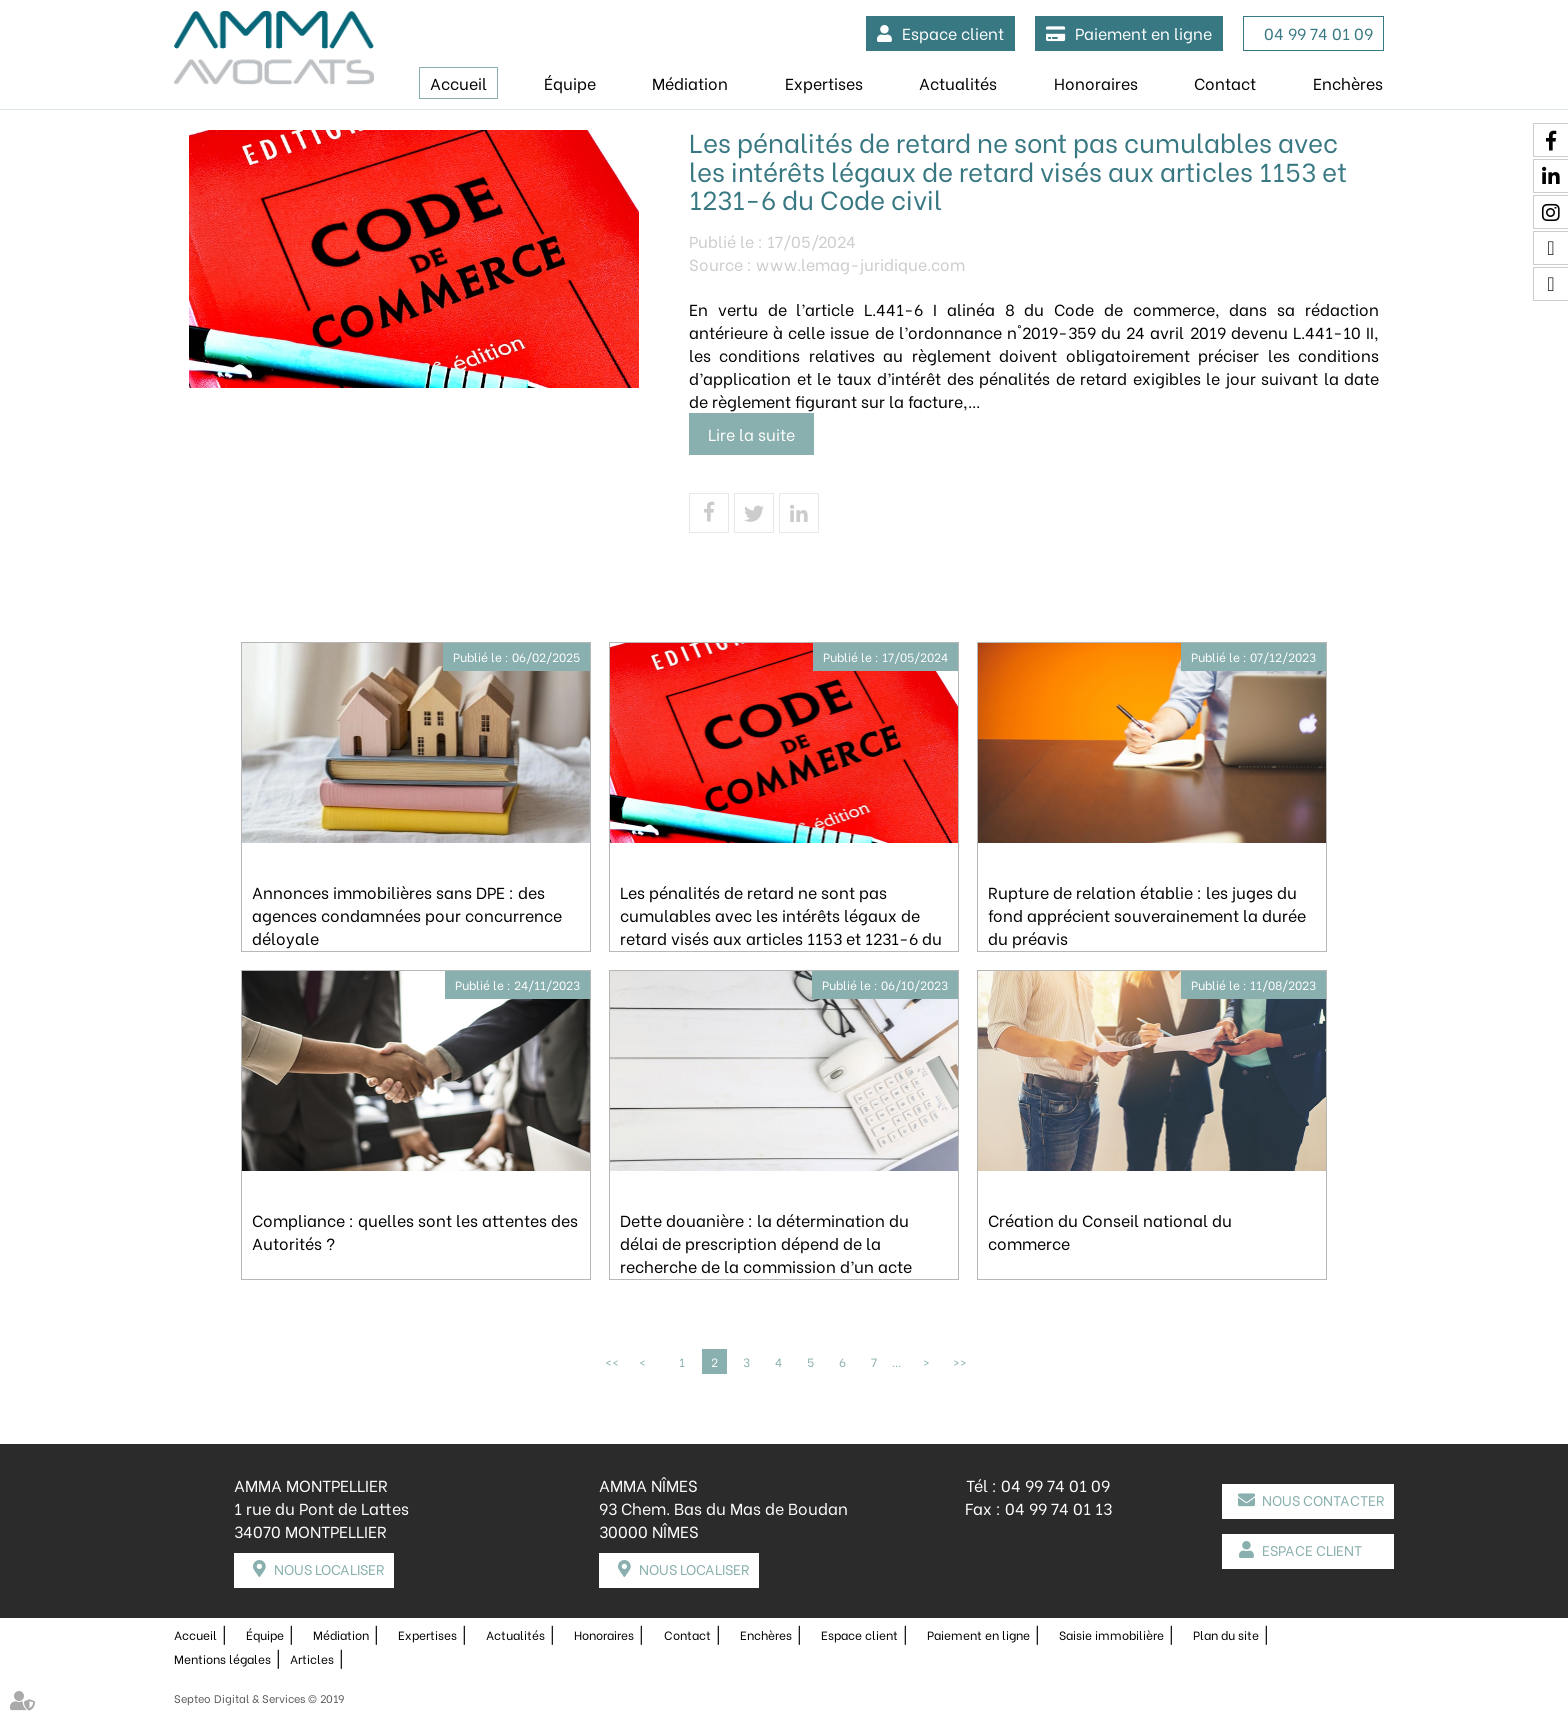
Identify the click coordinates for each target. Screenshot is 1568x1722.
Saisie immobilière (1111, 1634)
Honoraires (1096, 82)
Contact (1225, 82)
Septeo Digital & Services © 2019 (259, 1698)
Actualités (958, 82)
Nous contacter (1323, 1499)
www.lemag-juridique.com (860, 263)
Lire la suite (751, 433)
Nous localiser (329, 1568)
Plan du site (1226, 1634)
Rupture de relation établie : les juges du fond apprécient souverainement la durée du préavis (1147, 914)
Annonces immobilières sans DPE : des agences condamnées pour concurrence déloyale (407, 914)
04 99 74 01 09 (1318, 32)
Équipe (570, 82)
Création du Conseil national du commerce (1110, 1231)
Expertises (824, 82)
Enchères (1348, 82)
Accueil (458, 82)
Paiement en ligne (1143, 32)
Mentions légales (222, 1658)
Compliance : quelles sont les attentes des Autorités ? (415, 1231)
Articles (312, 1658)
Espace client (953, 32)
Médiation (690, 82)
